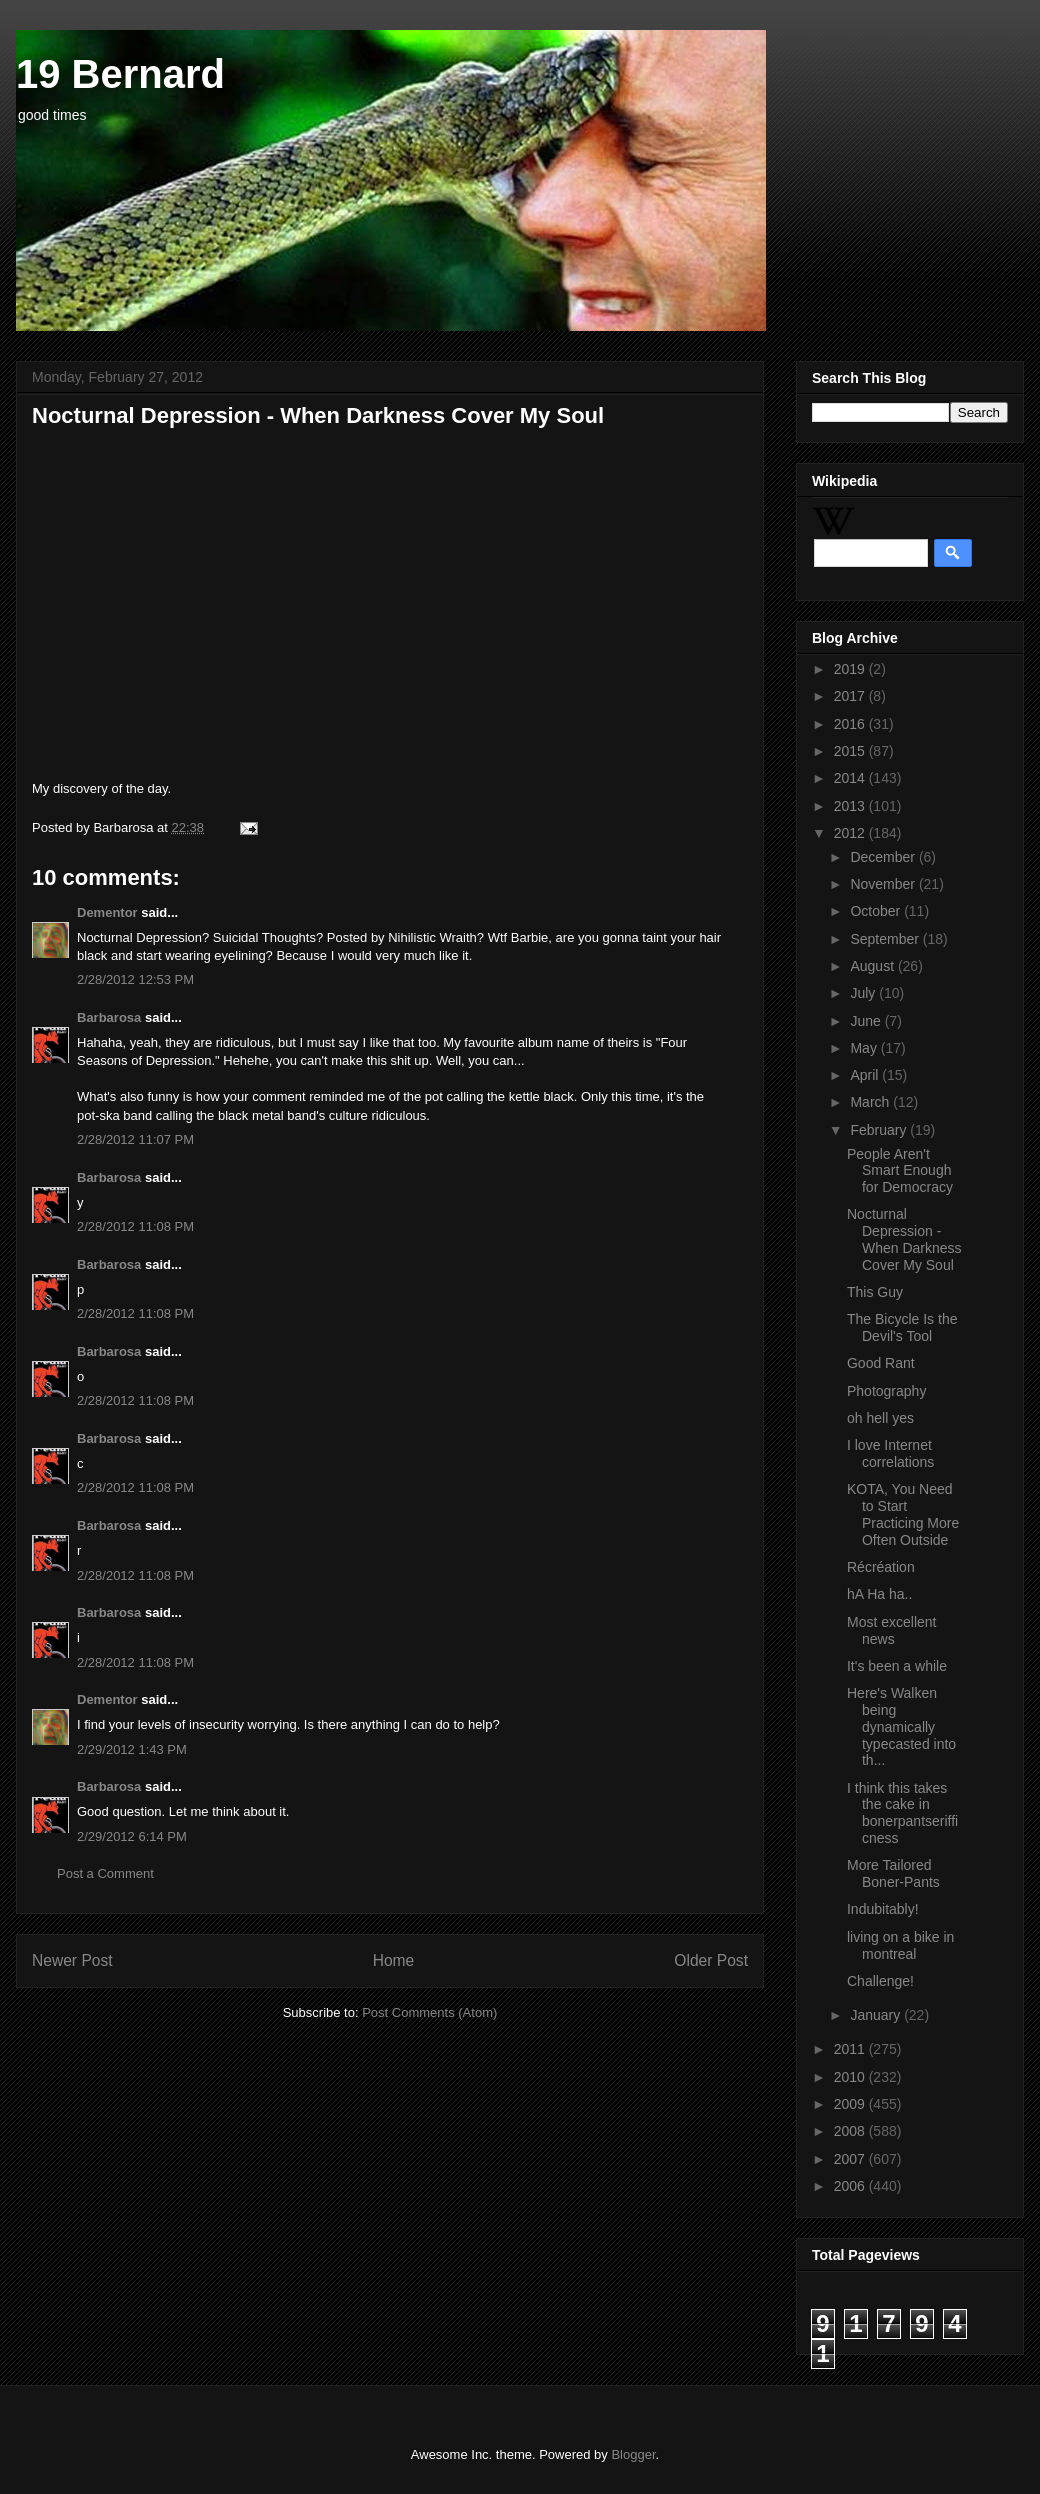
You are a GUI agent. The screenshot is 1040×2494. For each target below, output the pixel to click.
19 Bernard (120, 74)
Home (394, 1960)
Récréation (881, 1567)
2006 (851, 2186)
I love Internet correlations (890, 1453)
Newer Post (72, 1960)
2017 (851, 696)
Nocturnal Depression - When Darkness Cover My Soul (904, 1239)
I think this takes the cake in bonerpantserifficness (902, 1813)
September (886, 939)
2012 (851, 833)
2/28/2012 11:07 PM (135, 1139)
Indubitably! (883, 1909)
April (866, 1075)
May (865, 1048)
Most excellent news (891, 1630)
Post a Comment (105, 1873)
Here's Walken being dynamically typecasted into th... (901, 1726)
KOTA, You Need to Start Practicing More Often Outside (903, 1514)
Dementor (107, 912)
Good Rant (881, 1363)
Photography (886, 1391)
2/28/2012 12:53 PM (135, 979)
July (864, 993)
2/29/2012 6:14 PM (132, 1836)
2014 (851, 778)
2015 (851, 751)
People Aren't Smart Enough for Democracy (900, 1171)
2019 (851, 669)
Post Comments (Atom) (429, 2012)
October (877, 911)
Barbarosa (109, 1017)
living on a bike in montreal (900, 1945)
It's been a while (897, 1666)
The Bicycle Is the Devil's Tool (902, 1327)
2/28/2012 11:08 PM (135, 1226)
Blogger (633, 2454)
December (884, 857)
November (884, 884)
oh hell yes (880, 1418)
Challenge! (880, 1981)
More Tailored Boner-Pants (893, 1873)
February (880, 1130)
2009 (851, 2104)
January (877, 2015)
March (871, 1102)
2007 (851, 2159)
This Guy (875, 1292)
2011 (851, 2049)
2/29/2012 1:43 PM (132, 1749)
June (867, 1021)
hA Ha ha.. (879, 1594)
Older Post (711, 1960)
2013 (851, 806)
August (873, 966)
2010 (851, 2077)
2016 (851, 724)
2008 (851, 2131)
